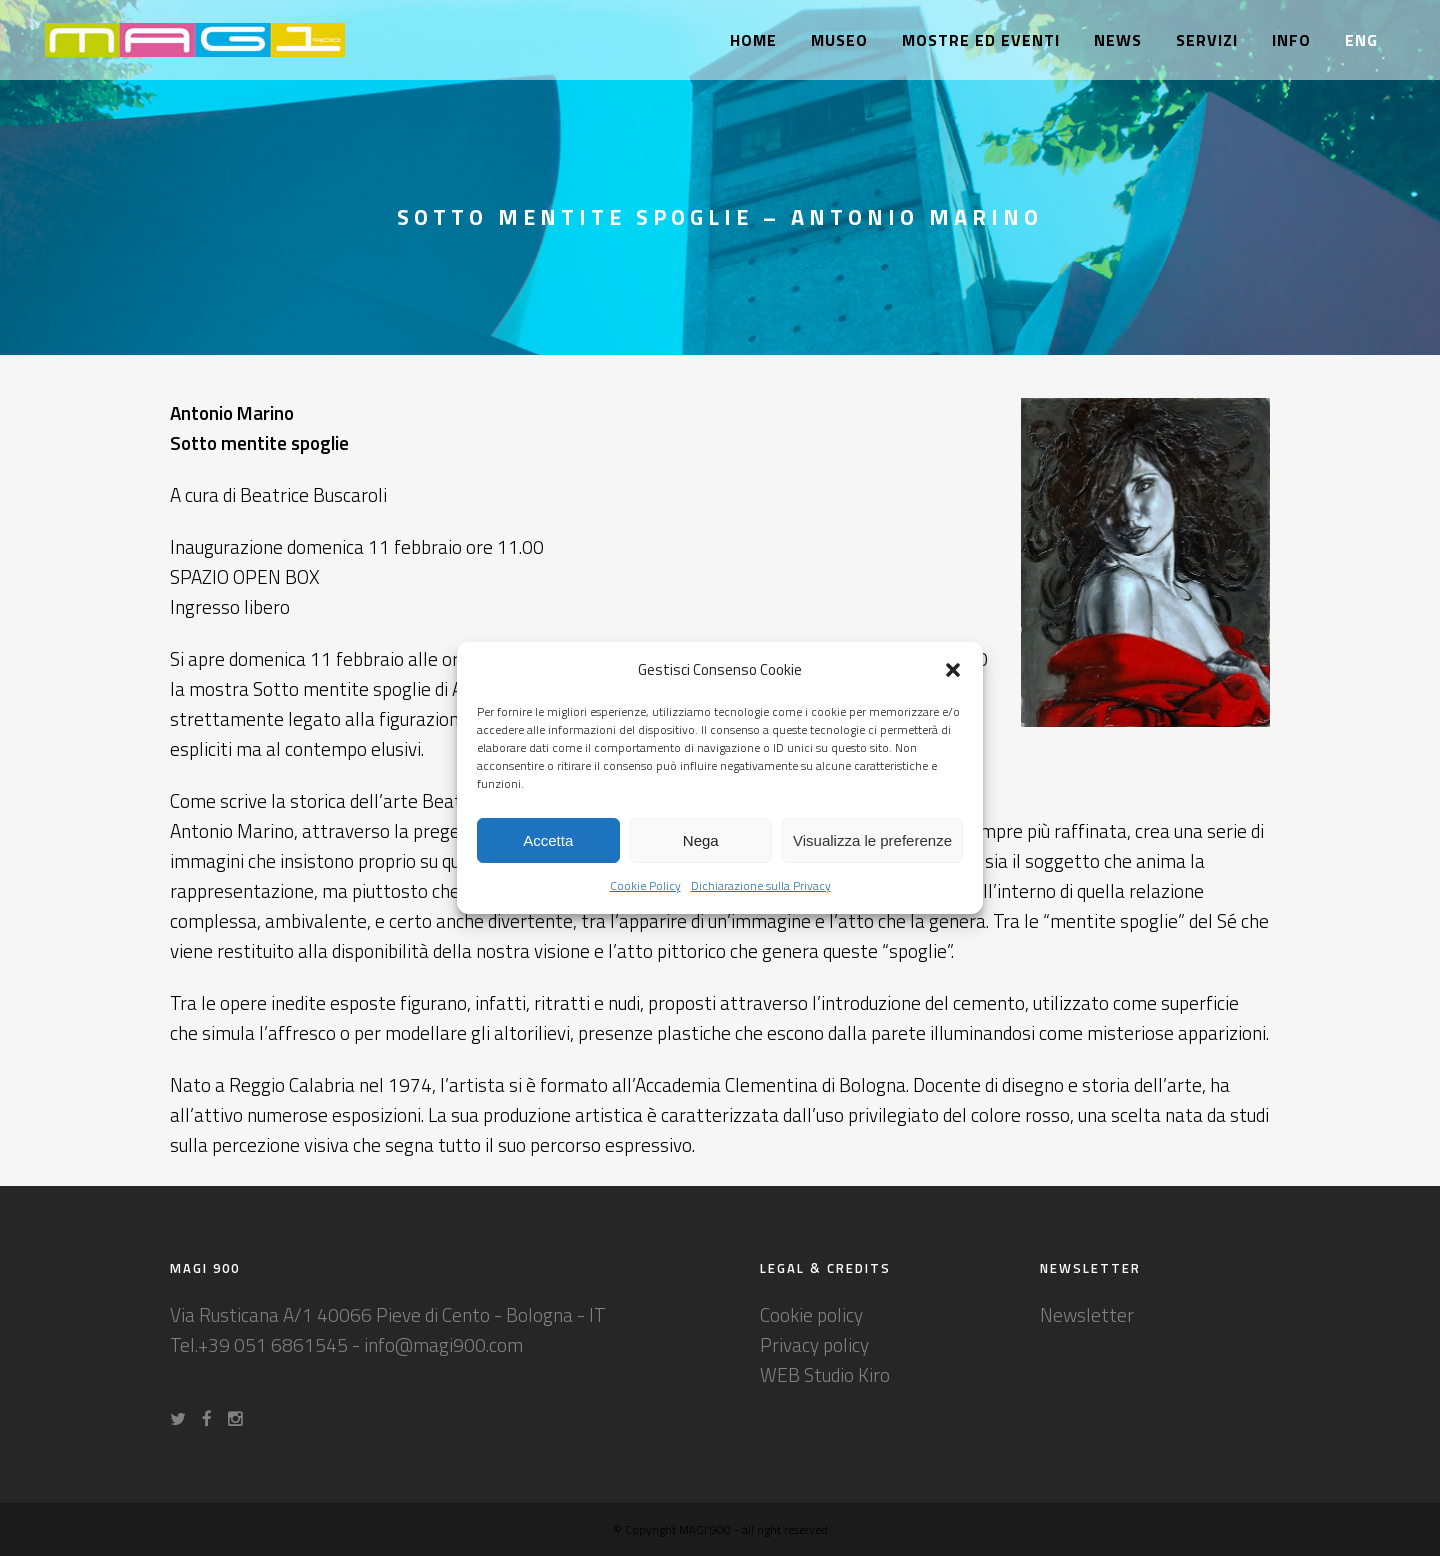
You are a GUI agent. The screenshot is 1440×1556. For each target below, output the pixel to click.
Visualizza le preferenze (872, 840)
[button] (953, 670)
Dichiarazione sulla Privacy (761, 885)
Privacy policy (814, 1344)
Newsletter (1087, 1314)
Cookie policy (811, 1314)
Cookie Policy (645, 885)
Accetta (548, 840)
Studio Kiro (847, 1374)
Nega (701, 840)
